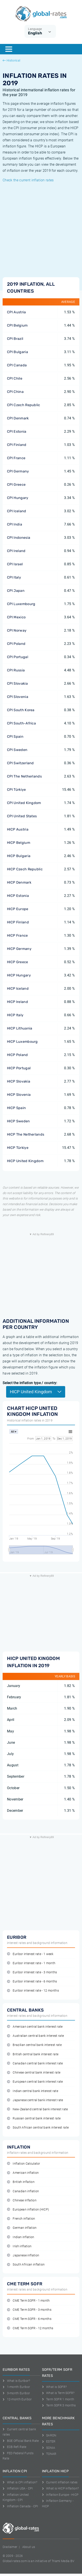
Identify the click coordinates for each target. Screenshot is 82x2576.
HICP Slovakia (18, 1081)
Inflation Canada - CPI (20, 2506)
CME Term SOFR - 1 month (28, 2300)
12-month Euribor (17, 2399)
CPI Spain (15, 736)
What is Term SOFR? (58, 2393)
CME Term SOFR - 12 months (30, 2328)
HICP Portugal (19, 1068)
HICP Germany (19, 949)
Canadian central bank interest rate (35, 2063)
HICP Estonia (18, 896)
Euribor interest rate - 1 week (30, 1954)
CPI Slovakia (17, 683)
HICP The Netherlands (25, 1134)
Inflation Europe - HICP (60, 2494)
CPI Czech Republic (23, 405)
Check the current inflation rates (28, 180)
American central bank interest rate (35, 2027)
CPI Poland (16, 644)
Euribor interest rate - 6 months (32, 1981)
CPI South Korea (21, 710)
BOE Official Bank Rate (21, 2441)
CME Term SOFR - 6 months (29, 2319)
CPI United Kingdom (24, 803)
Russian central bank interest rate (34, 2118)
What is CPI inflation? (20, 2482)
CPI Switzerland (20, 763)
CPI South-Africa (21, 723)
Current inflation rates (60, 2482)
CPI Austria (16, 312)
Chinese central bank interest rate (33, 2072)
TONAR (49, 2454)
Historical (11, 60)
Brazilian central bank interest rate (34, 2045)
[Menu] (9, 49)
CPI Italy (14, 577)
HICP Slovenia (19, 1095)
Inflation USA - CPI (18, 2488)
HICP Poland (17, 1055)
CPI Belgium (17, 325)
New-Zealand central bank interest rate (37, 2109)
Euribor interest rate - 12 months (33, 1990)
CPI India (14, 524)
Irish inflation (19, 2246)
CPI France (16, 458)
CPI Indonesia (18, 538)
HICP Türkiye (17, 1148)
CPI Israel (15, 564)
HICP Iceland (18, 988)
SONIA (48, 2447)
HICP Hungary (19, 975)
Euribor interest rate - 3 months (32, 1972)
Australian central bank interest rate (35, 2036)
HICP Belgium (18, 843)
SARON (49, 2435)
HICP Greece (17, 962)
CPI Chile (14, 378)
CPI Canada (17, 365)
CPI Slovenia (17, 697)
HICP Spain (16, 1108)
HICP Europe (17, 909)
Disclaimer (10, 2547)
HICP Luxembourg (22, 1041)
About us (28, 2547)
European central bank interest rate (35, 2082)
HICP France (17, 935)
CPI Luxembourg (21, 604)
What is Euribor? (16, 2380)
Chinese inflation (22, 2200)
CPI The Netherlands (24, 776)
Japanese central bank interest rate (35, 2100)
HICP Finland (18, 922)
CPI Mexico (16, 617)
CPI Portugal (17, 657)
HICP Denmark (19, 882)
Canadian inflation (23, 2191)
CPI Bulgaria (17, 352)
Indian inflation (20, 2237)
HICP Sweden (18, 1121)
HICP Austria (17, 829)
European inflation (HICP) (28, 2209)
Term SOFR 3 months (59, 2405)
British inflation (21, 2182)
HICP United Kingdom (25, 1161)
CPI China (15, 392)
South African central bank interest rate (38, 2127)
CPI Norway (16, 630)
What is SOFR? (54, 2387)
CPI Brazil (15, 339)
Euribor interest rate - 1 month (31, 1963)
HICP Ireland (17, 1002)
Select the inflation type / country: (30, 1383)
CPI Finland (16, 445)
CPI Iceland (16, 511)
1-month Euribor (16, 2387)
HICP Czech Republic (25, 869)
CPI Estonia (16, 431)
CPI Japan (15, 591)
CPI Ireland (16, 551)
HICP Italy (15, 1015)
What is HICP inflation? (60, 2488)
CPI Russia (16, 670)
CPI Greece (16, 484)
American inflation (23, 2173)
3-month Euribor (16, 2393)
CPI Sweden (17, 750)
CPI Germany (18, 471)
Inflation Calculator (23, 2164)
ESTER (49, 2441)
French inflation (21, 2219)
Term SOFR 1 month (58, 2399)
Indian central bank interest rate (32, 2091)
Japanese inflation (23, 2255)
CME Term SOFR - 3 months (29, 2310)
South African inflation (26, 2264)
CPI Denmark (18, 418)
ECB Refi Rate (14, 2447)
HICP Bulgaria (18, 856)
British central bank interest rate (32, 2054)
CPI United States (22, 816)
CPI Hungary (17, 498)
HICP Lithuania (19, 1028)
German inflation (22, 2228)
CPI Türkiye (16, 789)
